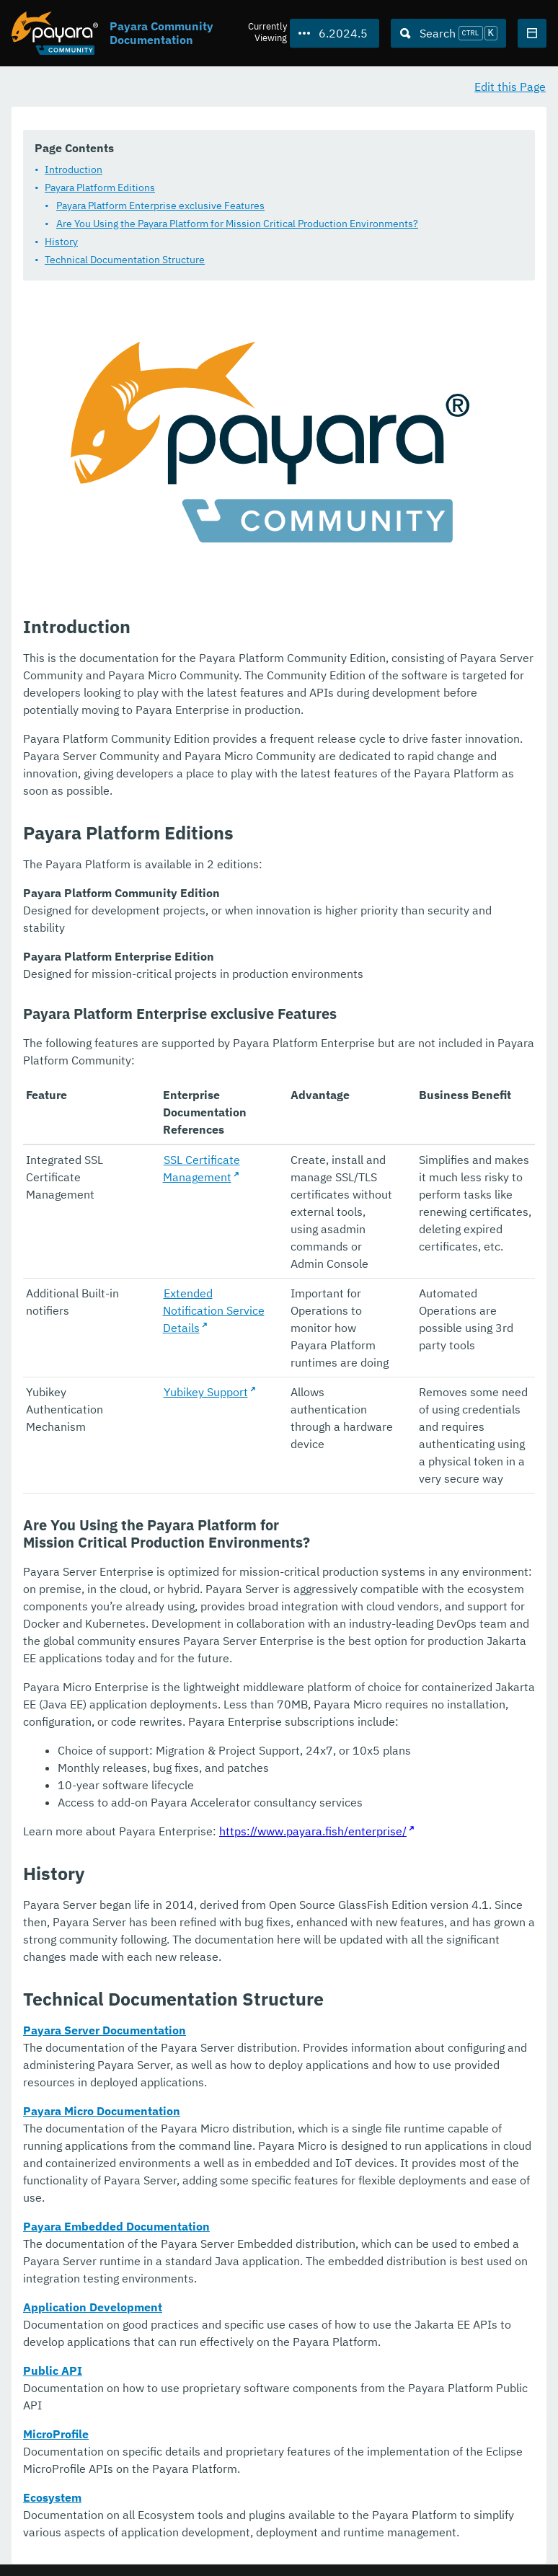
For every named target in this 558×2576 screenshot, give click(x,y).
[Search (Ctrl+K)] (448, 33)
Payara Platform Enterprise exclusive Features (160, 206)
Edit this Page (510, 86)
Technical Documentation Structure (125, 260)
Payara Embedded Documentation (116, 2227)
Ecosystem (52, 2498)
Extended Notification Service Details (214, 1311)
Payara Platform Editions (100, 188)
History (61, 242)
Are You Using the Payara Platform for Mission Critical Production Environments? (237, 224)
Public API (52, 2371)
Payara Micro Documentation (101, 2111)
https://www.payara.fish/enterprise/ (313, 1832)
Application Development (92, 2308)
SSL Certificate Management (201, 1169)
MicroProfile (56, 2434)
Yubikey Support (206, 1392)
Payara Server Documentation (104, 2031)
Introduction (73, 170)
